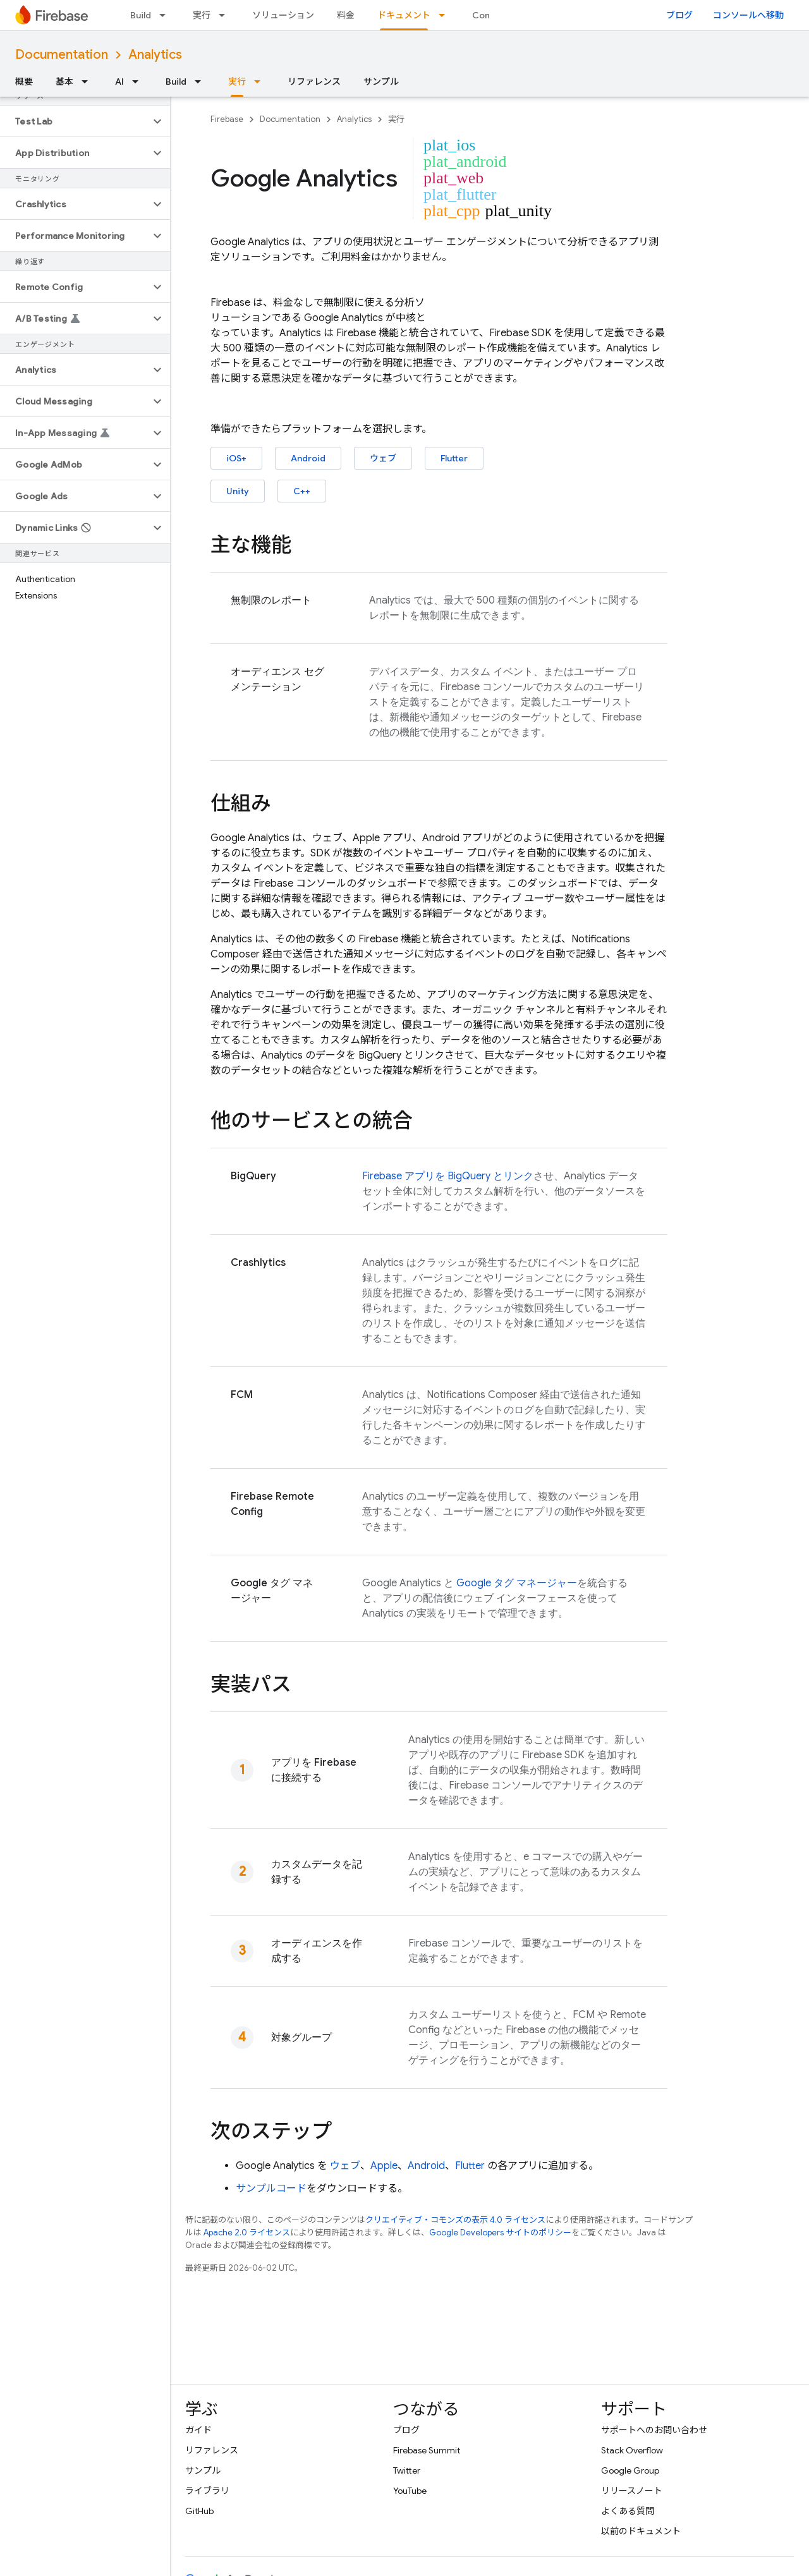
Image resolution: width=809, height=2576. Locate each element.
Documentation (61, 55)
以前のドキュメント (641, 2531)
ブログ (679, 15)
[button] (75, 121)
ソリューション (283, 15)
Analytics (155, 55)
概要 (24, 81)
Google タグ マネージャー (516, 1583)
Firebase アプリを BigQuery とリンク (447, 1176)
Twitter (406, 2470)
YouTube (410, 2490)
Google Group (630, 2470)
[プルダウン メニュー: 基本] (88, 81)
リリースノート (631, 2490)
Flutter (454, 458)
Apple (384, 2166)
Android (308, 458)
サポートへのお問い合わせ (654, 2430)
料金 (346, 15)
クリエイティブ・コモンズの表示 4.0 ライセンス (455, 2220)
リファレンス (314, 81)
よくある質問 (627, 2511)
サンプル (381, 81)
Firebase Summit (426, 2450)
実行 (201, 15)
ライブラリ (207, 2490)
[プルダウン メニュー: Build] (166, 15)
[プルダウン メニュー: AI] (139, 81)
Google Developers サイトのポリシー (500, 2232)
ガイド (198, 2430)
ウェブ (383, 458)
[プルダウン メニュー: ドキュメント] (445, 15)
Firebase (226, 119)
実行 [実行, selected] (237, 81)
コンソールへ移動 (748, 15)
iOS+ (236, 458)
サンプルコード (271, 2188)
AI (119, 81)
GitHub (199, 2511)
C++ (301, 491)
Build (140, 15)
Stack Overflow (632, 2450)
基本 (64, 81)
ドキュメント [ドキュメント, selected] (403, 15)
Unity (237, 491)
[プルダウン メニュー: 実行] (225, 15)
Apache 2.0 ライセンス (247, 2232)
